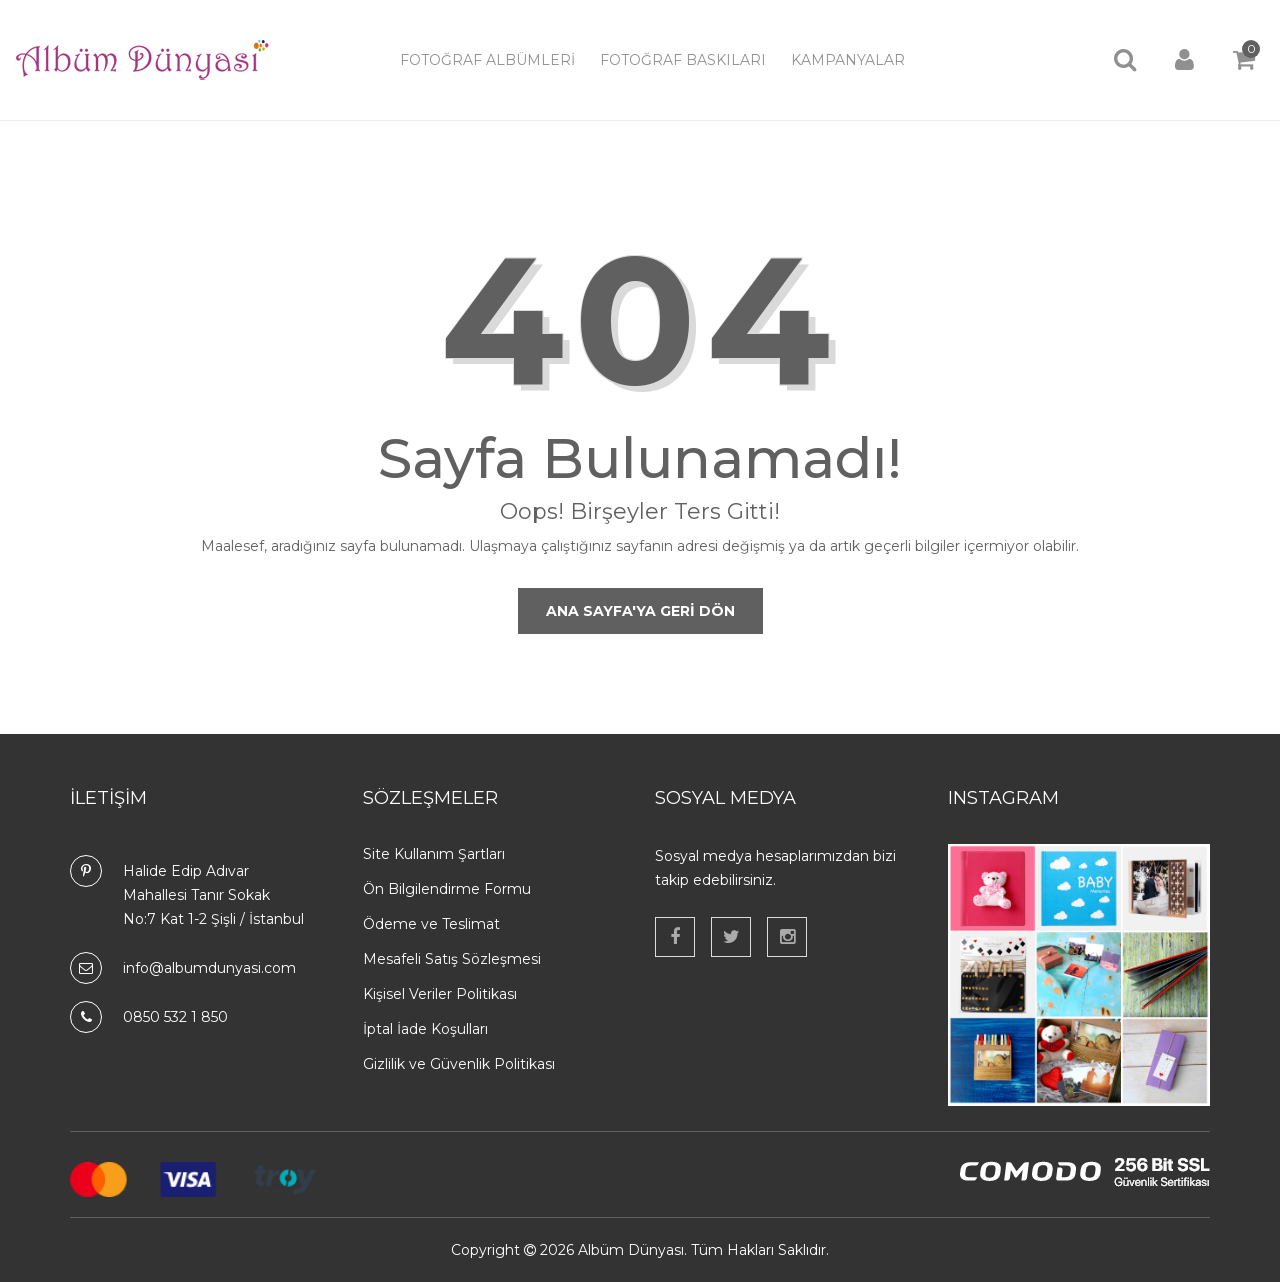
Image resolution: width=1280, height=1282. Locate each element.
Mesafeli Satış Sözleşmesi (452, 959)
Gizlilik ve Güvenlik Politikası (459, 1064)
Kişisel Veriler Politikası (440, 994)
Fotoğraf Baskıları (683, 60)
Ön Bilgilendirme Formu (447, 889)
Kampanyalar (848, 60)
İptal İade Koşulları (425, 1029)
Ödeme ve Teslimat (431, 924)
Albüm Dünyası (631, 1250)
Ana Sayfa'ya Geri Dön (640, 611)
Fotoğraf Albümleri (487, 60)
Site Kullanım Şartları (434, 854)
